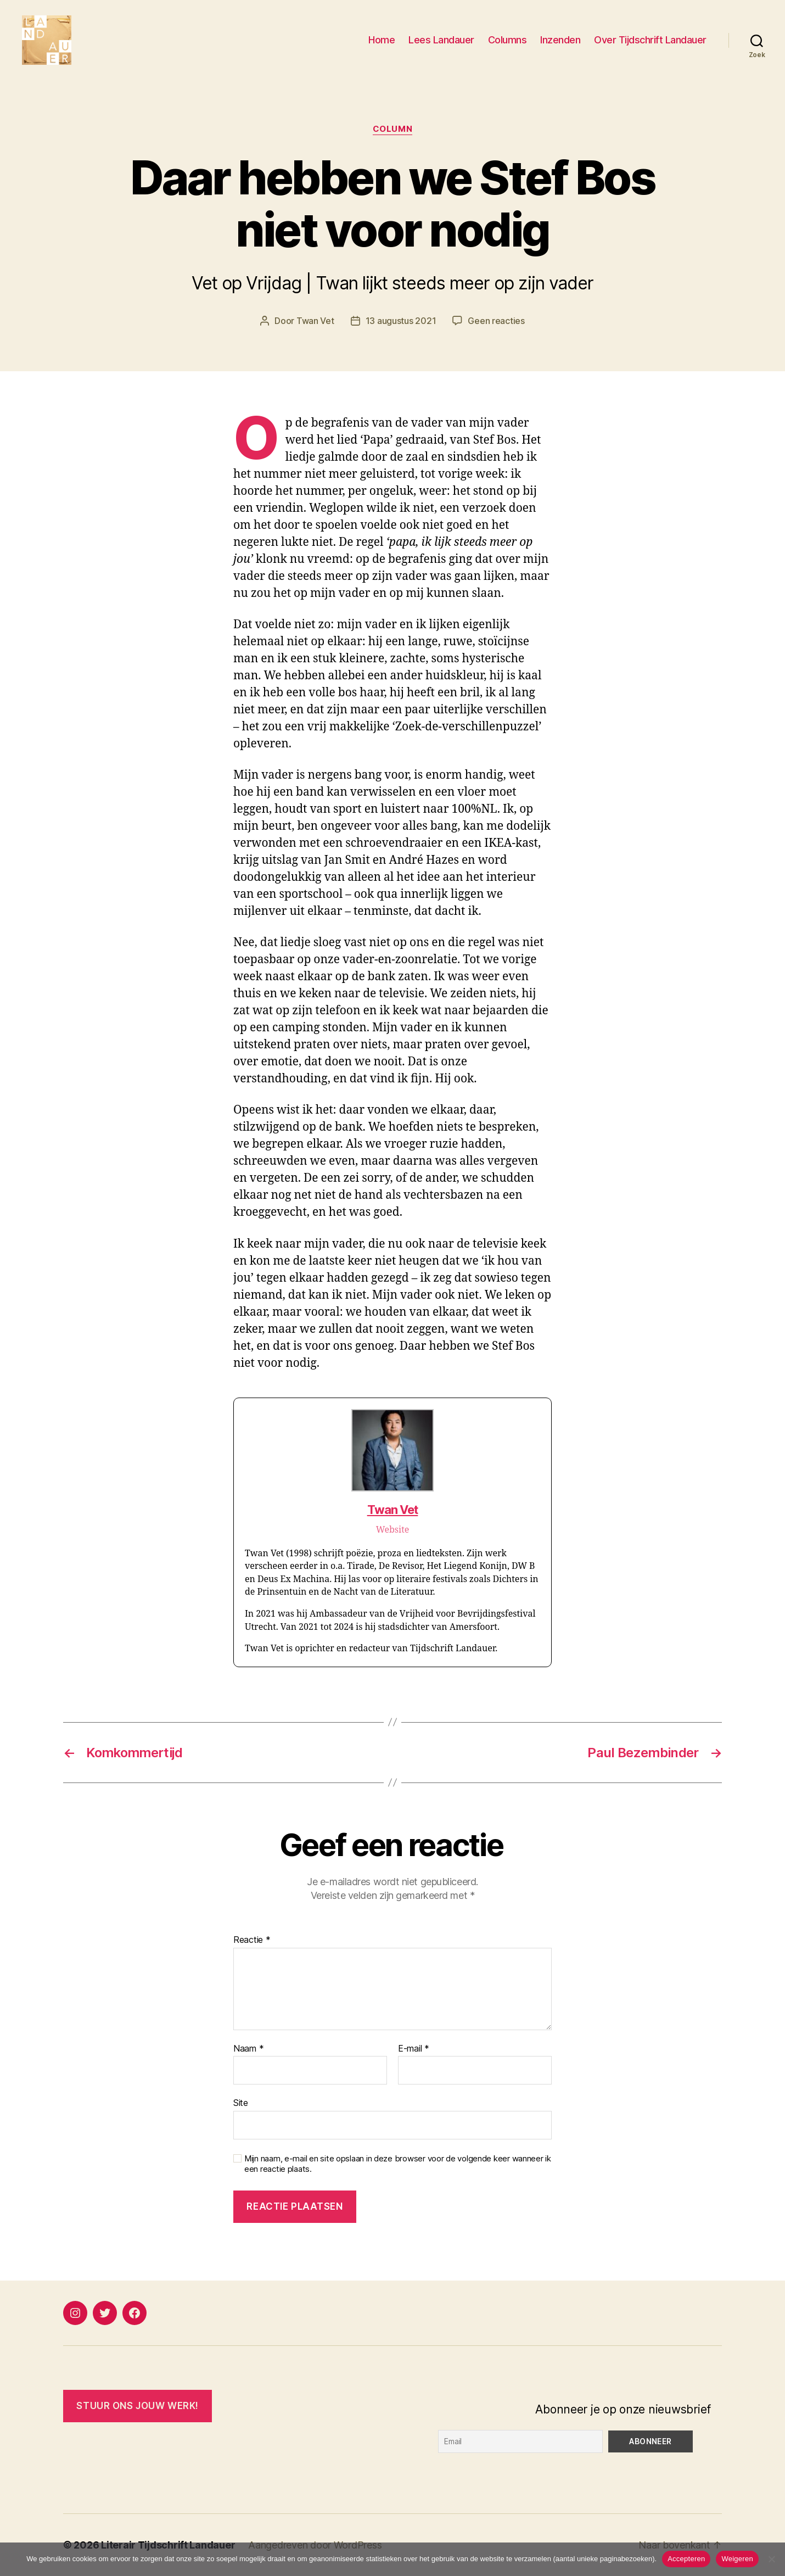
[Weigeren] (771, 2558)
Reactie (252, 1940)
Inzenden (560, 40)
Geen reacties (496, 320)
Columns (507, 40)
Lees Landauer (441, 40)
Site (240, 2102)
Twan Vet (315, 320)
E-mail (413, 2049)
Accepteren (686, 2559)
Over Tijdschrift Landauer (650, 40)
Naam (248, 2049)
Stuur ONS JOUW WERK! (137, 2405)
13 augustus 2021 (401, 320)
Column (392, 129)
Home (381, 40)
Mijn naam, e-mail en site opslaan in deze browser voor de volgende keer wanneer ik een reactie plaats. (397, 2164)
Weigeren (737, 2559)
